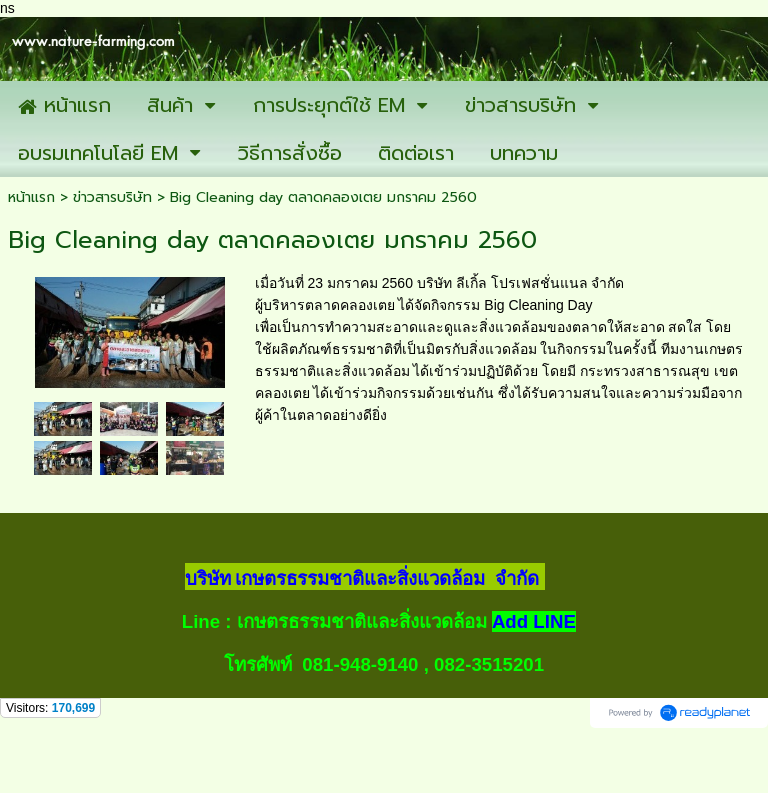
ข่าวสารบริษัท (112, 197)
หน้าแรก (31, 197)
